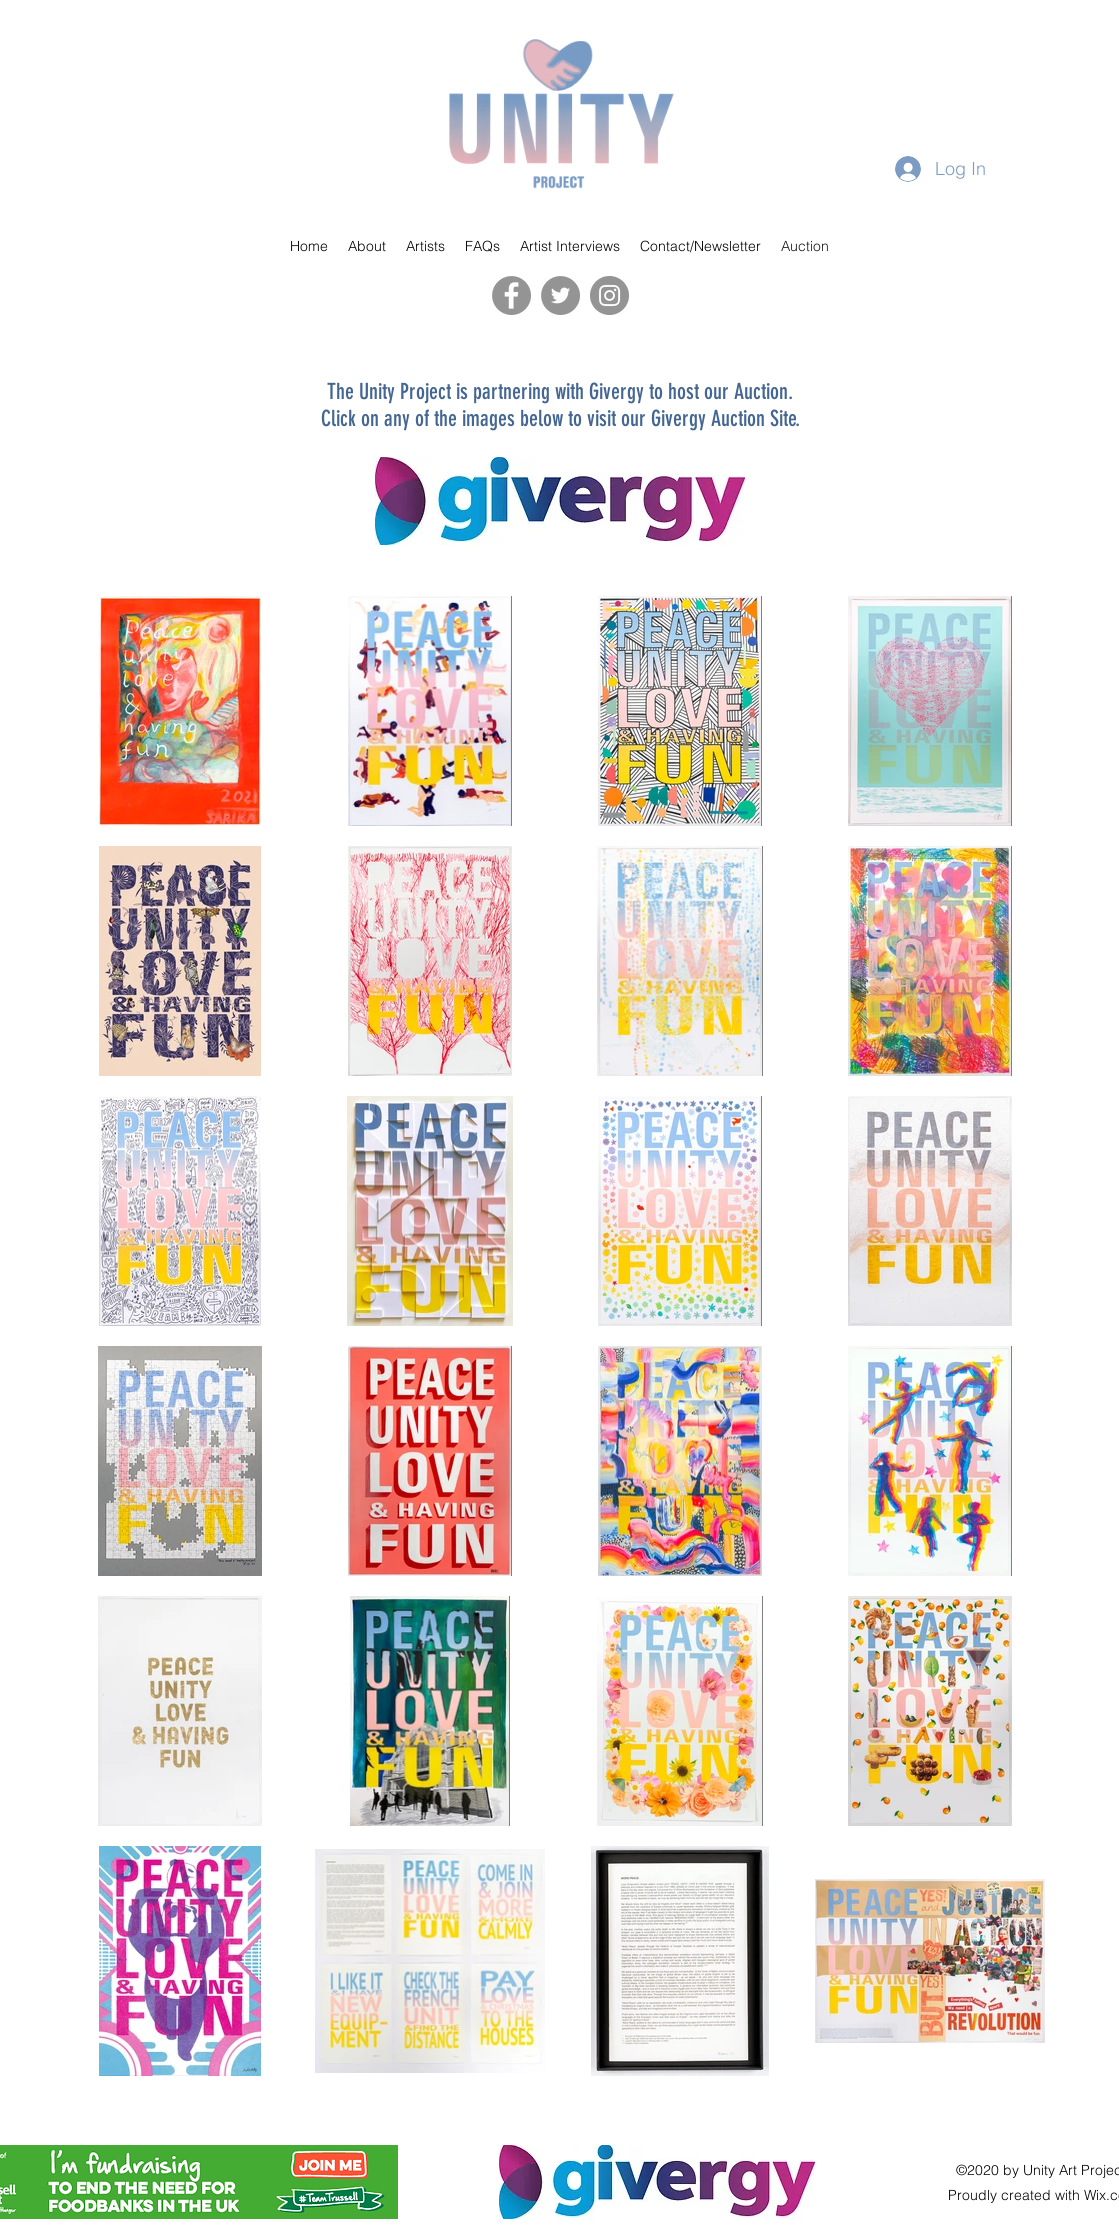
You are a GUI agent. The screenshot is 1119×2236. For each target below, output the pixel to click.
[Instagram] (609, 295)
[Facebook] (511, 295)
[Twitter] (560, 295)
